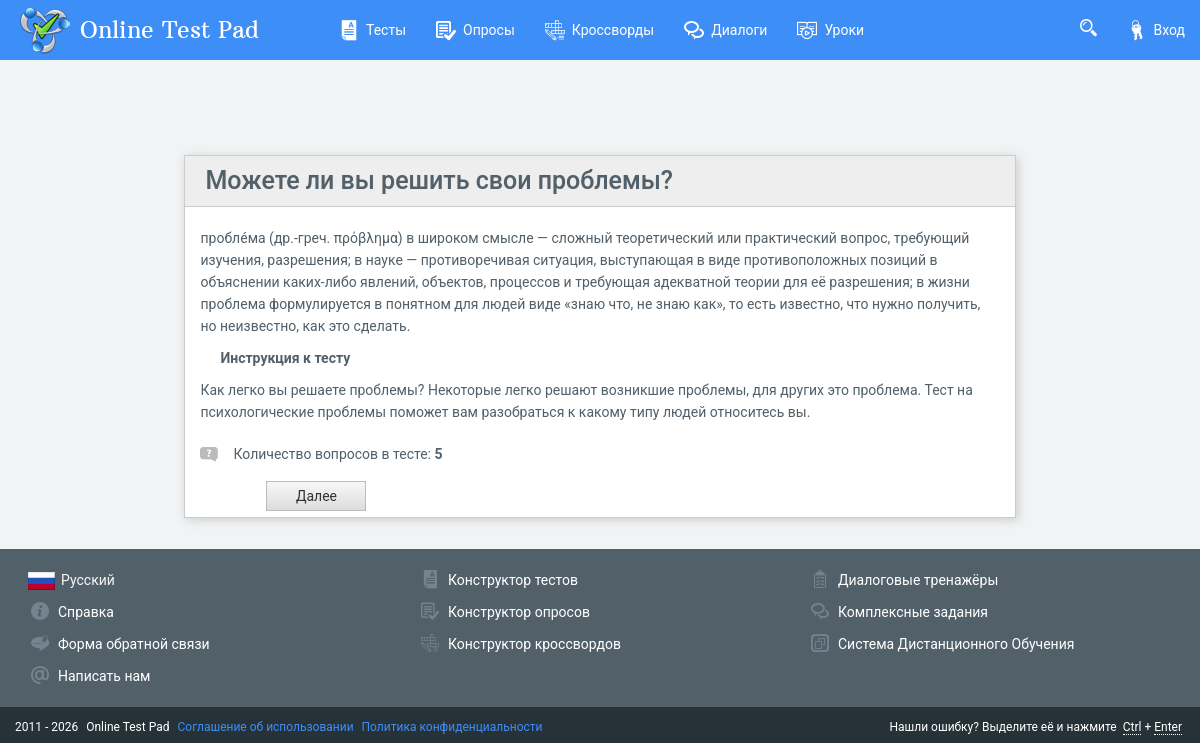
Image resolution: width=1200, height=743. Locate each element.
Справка (86, 612)
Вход (1156, 30)
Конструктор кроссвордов (534, 644)
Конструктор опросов (519, 612)
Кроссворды (599, 30)
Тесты (372, 30)
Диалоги (725, 30)
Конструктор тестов (513, 580)
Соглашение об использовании (266, 727)
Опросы (475, 30)
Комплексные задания (913, 612)
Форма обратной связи (134, 644)
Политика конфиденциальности (452, 727)
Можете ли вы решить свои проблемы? (439, 180)
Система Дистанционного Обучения (956, 644)
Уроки (830, 30)
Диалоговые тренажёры (918, 580)
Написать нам (104, 676)
